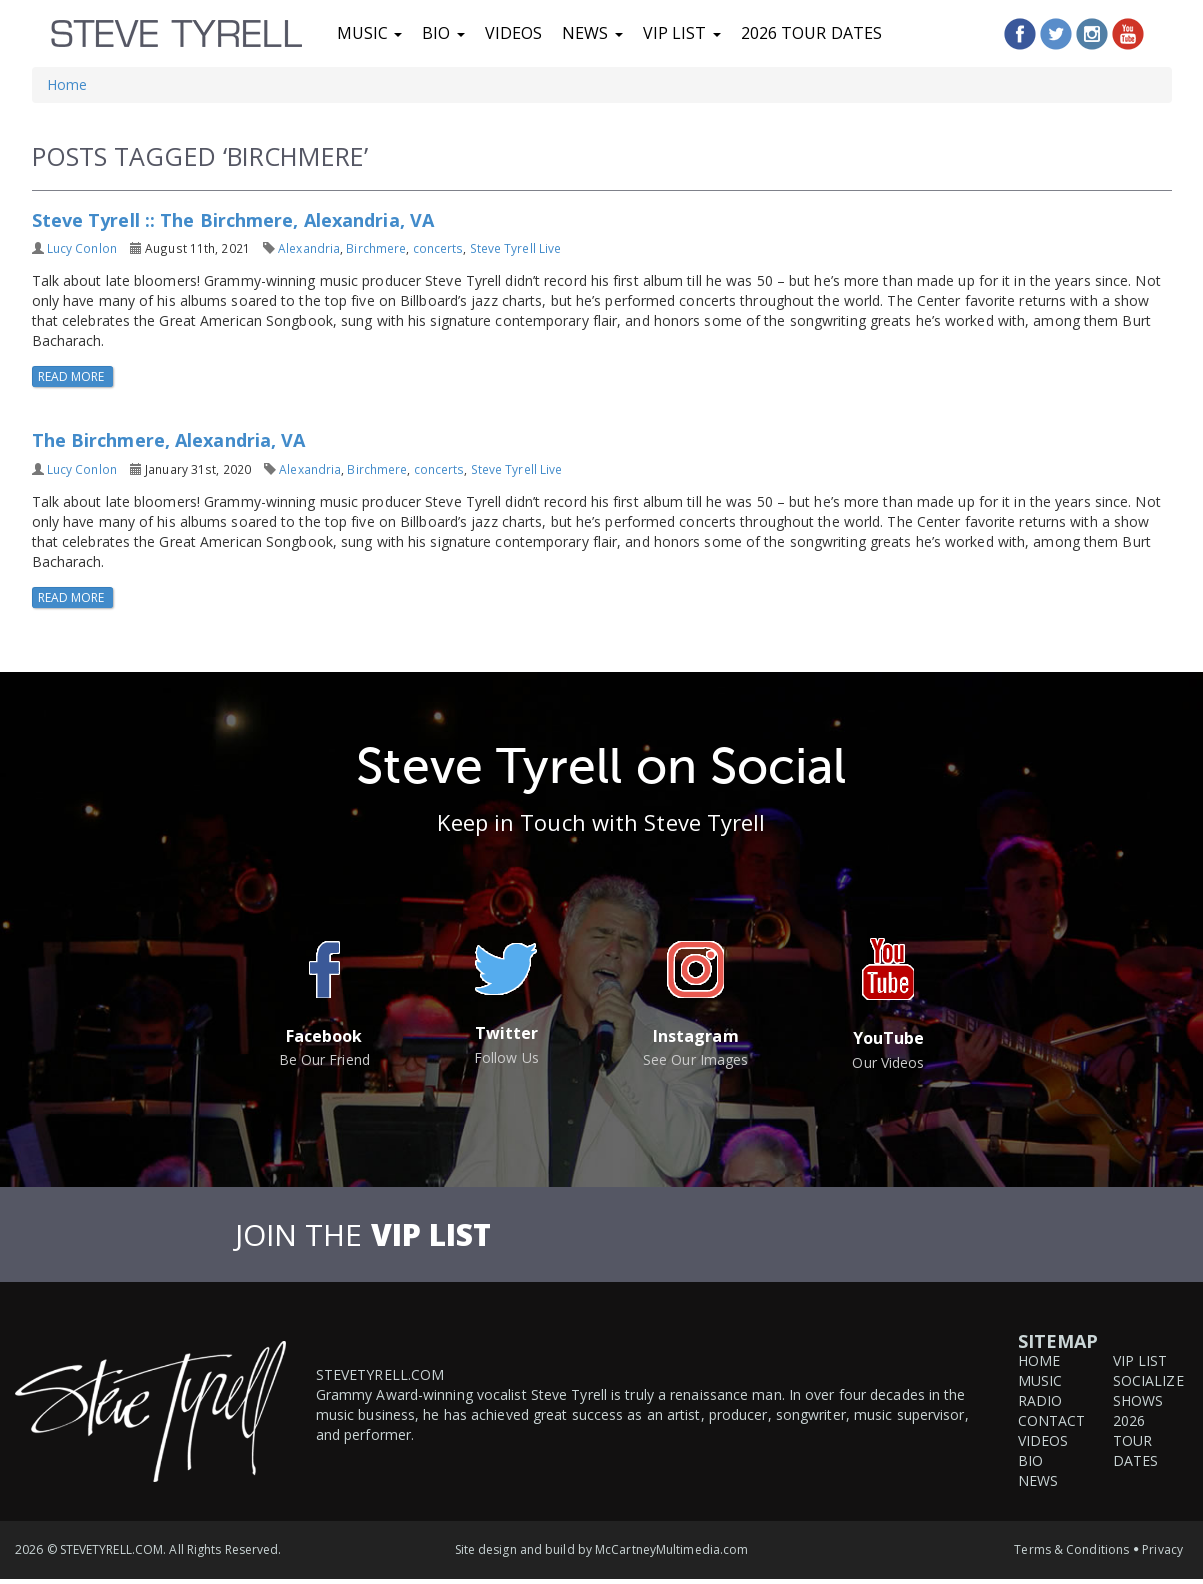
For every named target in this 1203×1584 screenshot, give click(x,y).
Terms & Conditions (1071, 1549)
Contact (1052, 1420)
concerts (438, 248)
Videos (514, 33)
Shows (1138, 1400)
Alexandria (309, 248)
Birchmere (376, 248)
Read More (73, 376)
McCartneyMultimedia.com (671, 1549)
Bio (443, 33)
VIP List (682, 33)
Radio (1040, 1400)
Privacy (1162, 1549)
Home (67, 84)
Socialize (1148, 1380)
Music (370, 33)
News (592, 33)
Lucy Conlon (82, 248)
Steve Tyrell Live (516, 248)
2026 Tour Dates (812, 33)
